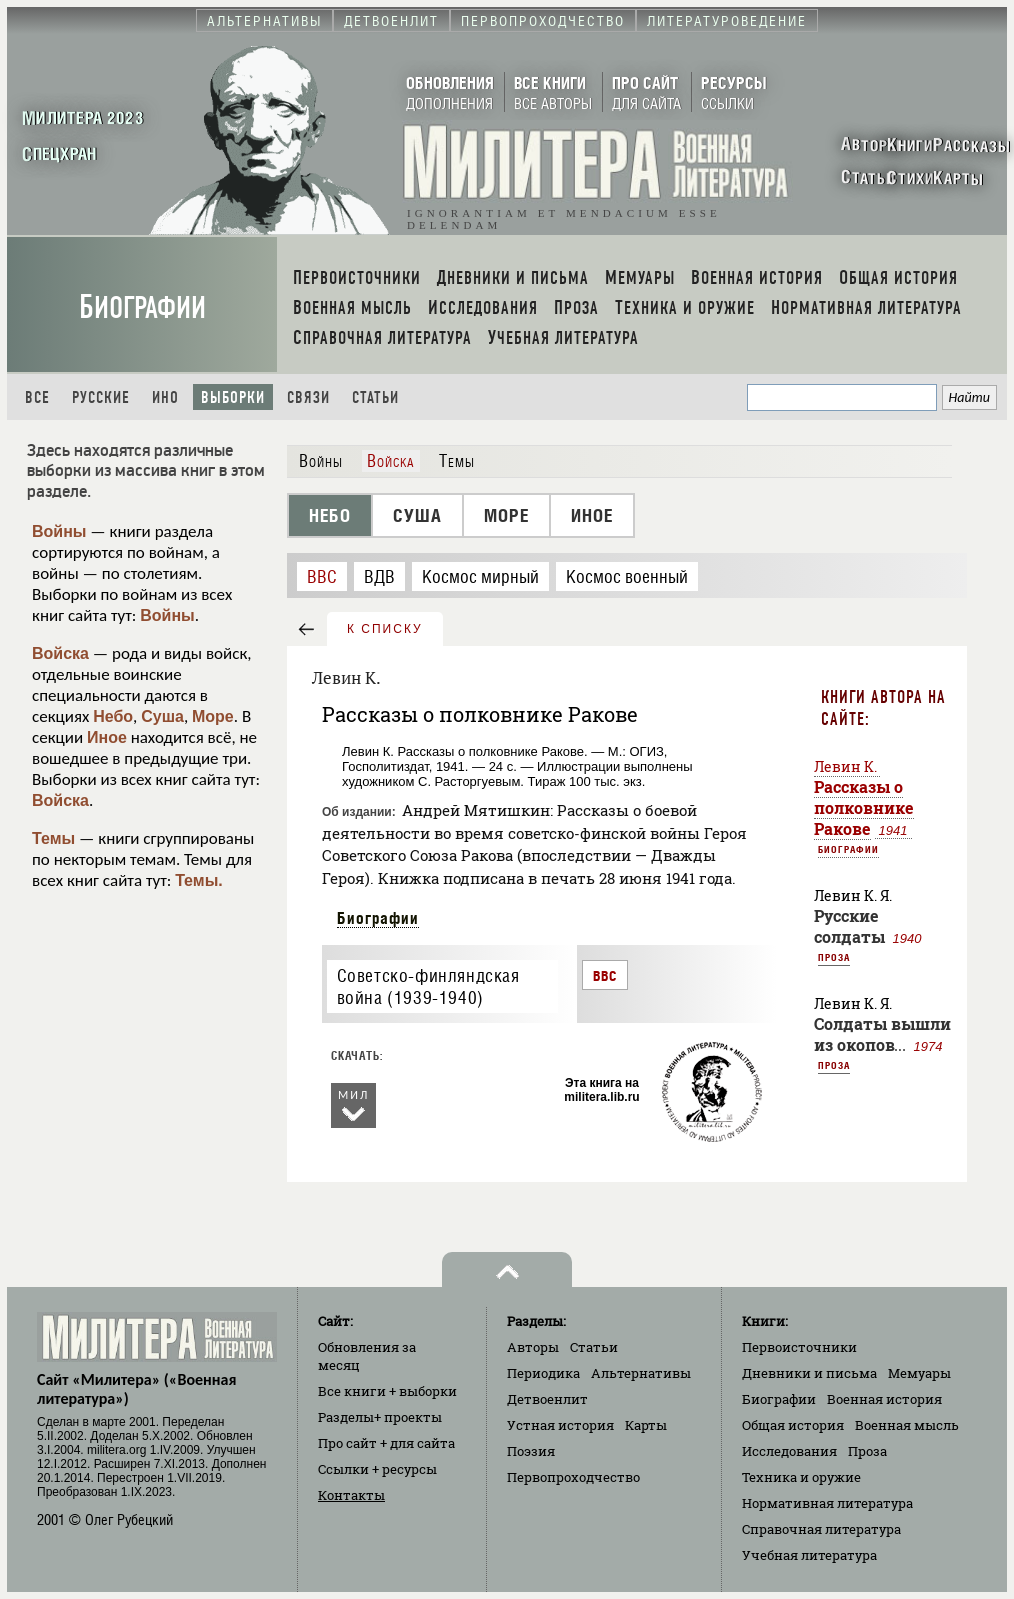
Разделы (380, 1417)
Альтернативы (641, 1373)
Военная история (884, 1399)
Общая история (793, 1425)
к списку (385, 629)
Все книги (387, 1391)
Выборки (233, 397)
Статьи (375, 397)
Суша (162, 716)
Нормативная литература (827, 1503)
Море (213, 716)
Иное (107, 737)
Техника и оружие (801, 1477)
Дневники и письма (809, 1373)
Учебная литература (809, 1555)
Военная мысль (907, 1425)
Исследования (789, 1451)
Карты (646, 1425)
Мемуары (919, 1373)
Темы (53, 838)
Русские (101, 397)
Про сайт (386, 1443)
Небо (113, 716)
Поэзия (531, 1451)
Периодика (543, 1373)
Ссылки (377, 1469)
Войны (59, 531)
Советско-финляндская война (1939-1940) (428, 987)
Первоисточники (799, 1347)
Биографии (142, 307)
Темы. (199, 880)
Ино (165, 397)
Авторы (533, 1347)
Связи (308, 397)
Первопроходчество (573, 1477)
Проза (834, 957)
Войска (60, 653)
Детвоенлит (547, 1399)
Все (37, 397)
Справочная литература (821, 1529)
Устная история (560, 1425)
